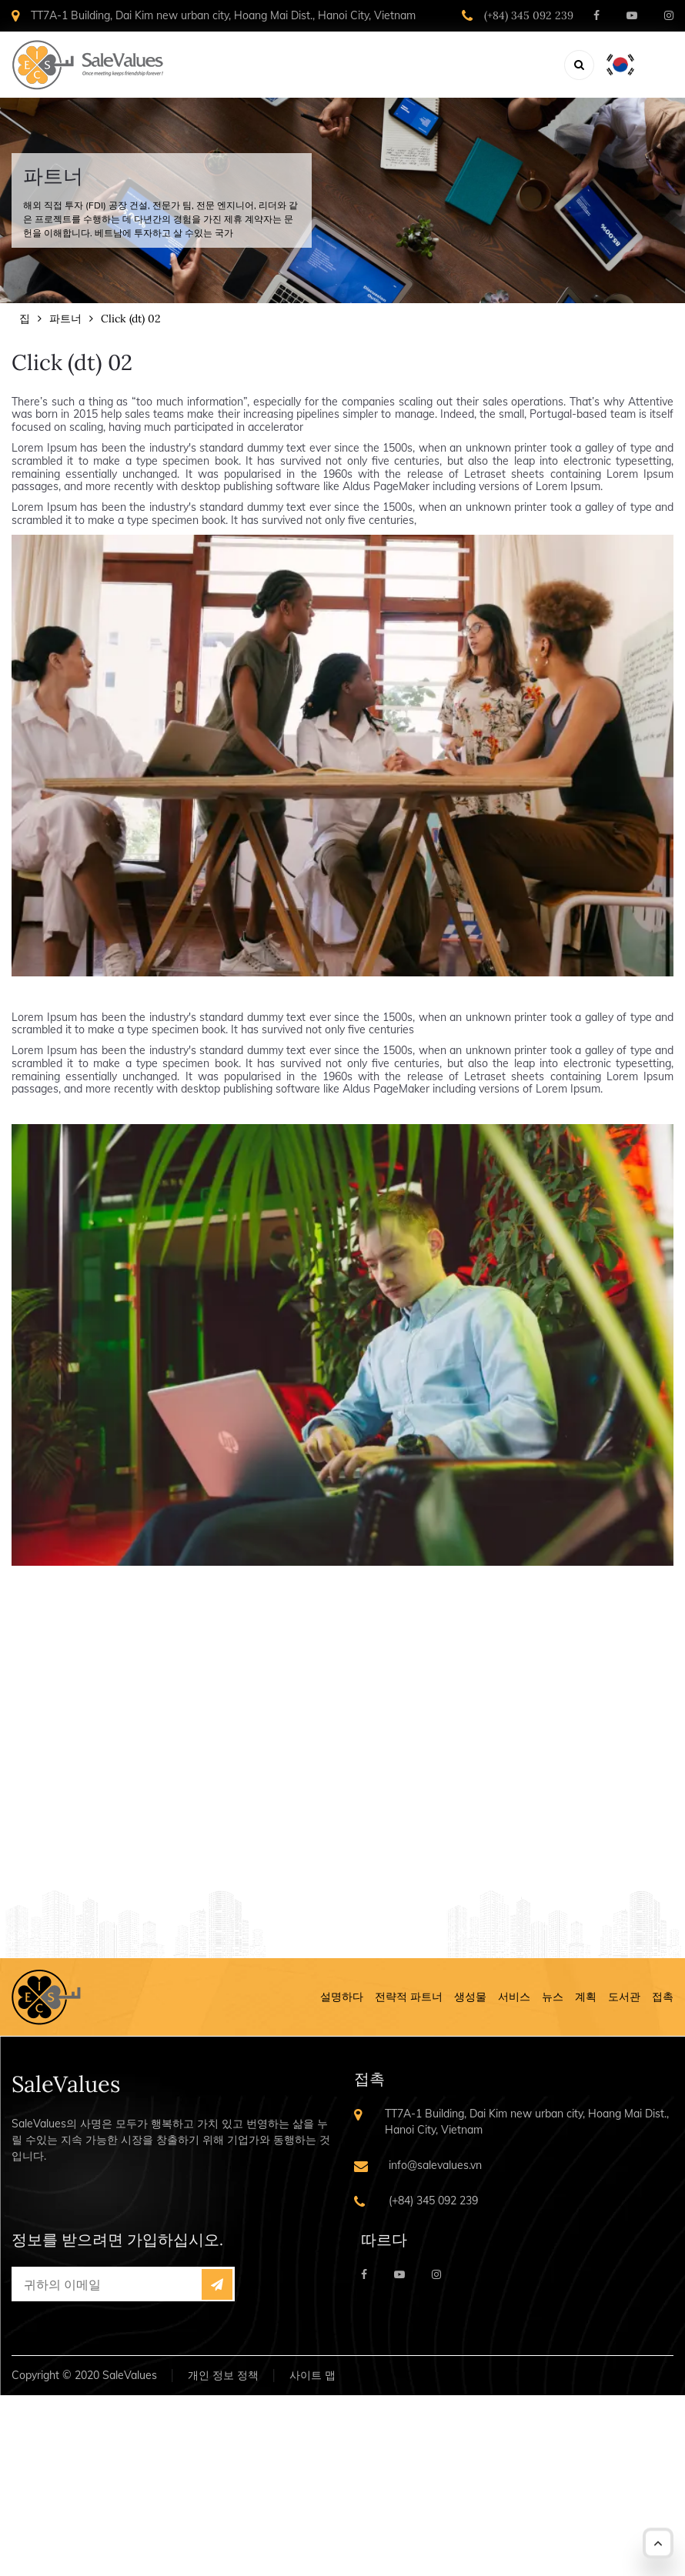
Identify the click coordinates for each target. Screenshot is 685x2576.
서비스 (514, 1997)
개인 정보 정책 (223, 2375)
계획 (585, 1997)
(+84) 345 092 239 (528, 15)
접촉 (662, 1997)
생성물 (470, 1997)
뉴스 (552, 1997)
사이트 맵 (312, 2375)
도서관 (624, 1997)
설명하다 (341, 1997)
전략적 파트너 (409, 1997)
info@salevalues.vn (435, 2165)
